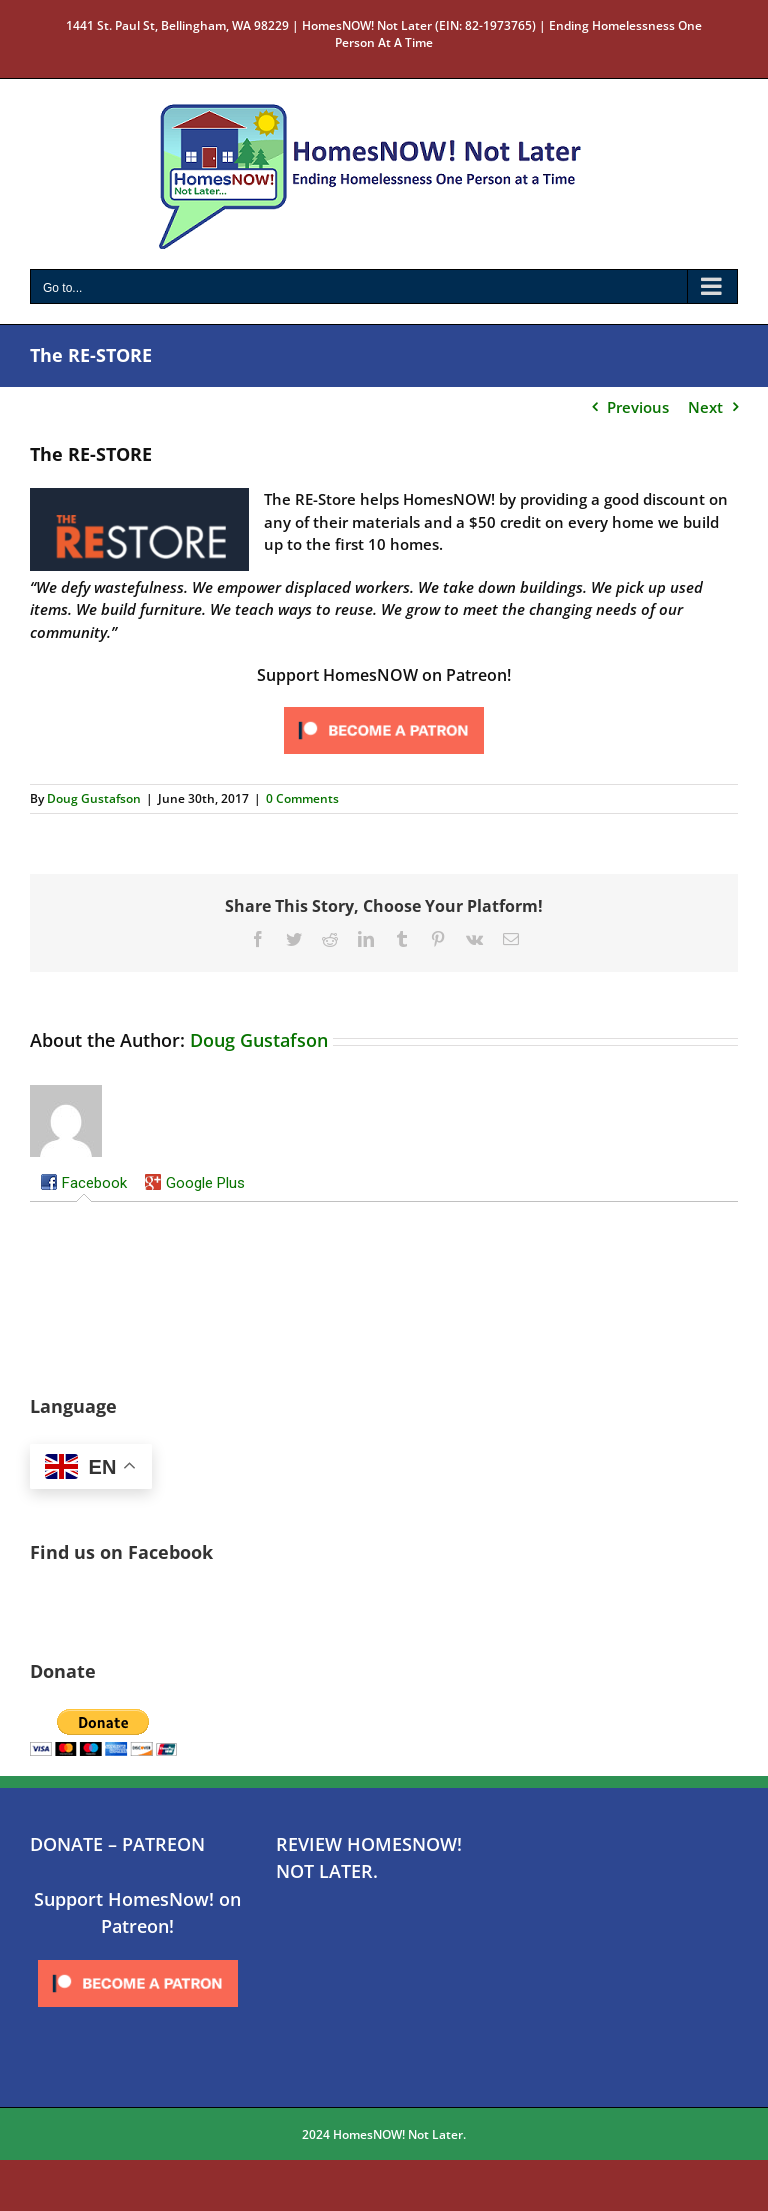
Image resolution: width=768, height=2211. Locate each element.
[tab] (83, 1184)
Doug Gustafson (94, 798)
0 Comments (302, 798)
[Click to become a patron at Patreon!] (384, 708)
